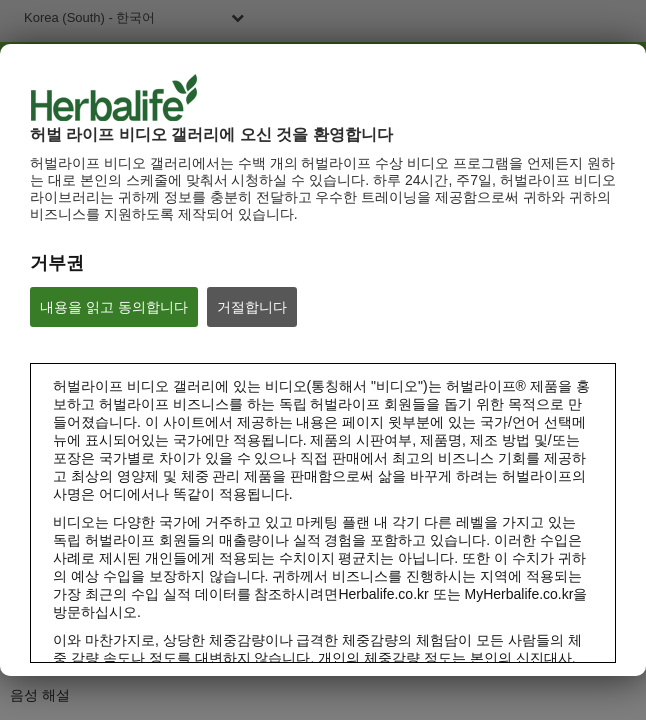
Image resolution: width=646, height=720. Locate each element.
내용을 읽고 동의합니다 (114, 307)
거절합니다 (252, 307)
